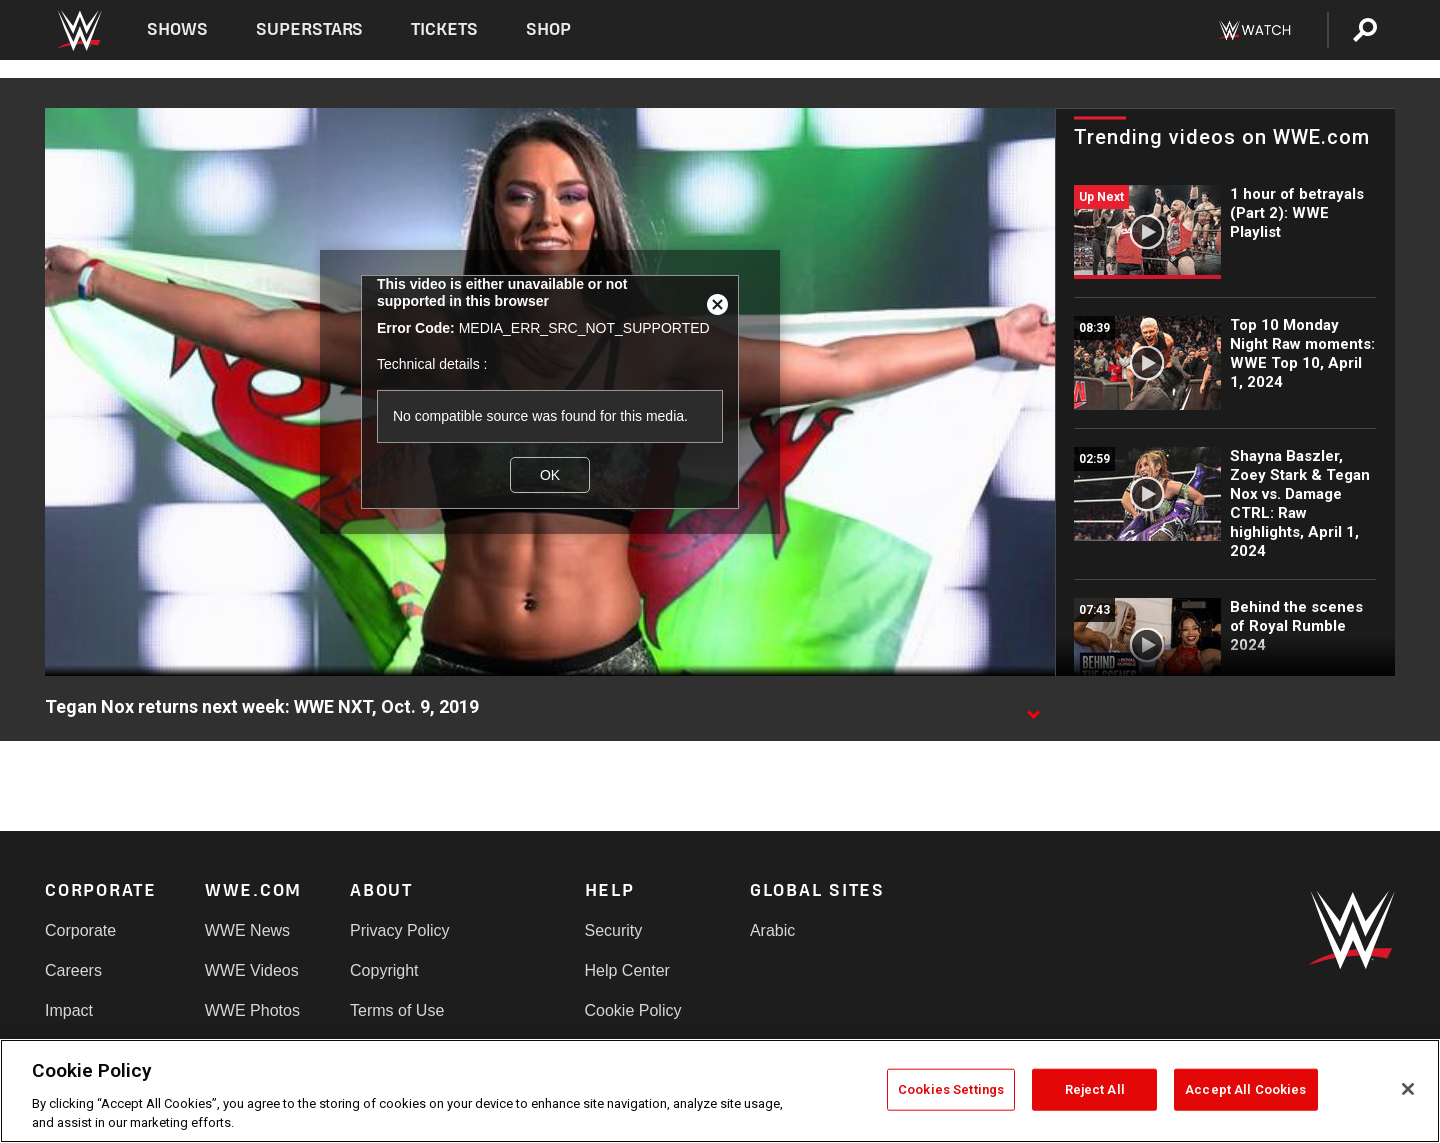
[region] (720, 1091)
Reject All (1095, 1089)
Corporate (80, 930)
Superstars (310, 29)
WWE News (247, 930)
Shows (177, 29)
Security (614, 930)
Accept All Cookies (1245, 1089)
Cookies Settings (951, 1089)
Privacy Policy (400, 930)
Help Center (627, 970)
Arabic (772, 930)
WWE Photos (252, 1010)
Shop (548, 29)
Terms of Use (397, 1010)
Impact (69, 1010)
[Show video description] (1033, 708)
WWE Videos (252, 970)
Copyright (384, 970)
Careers (73, 970)
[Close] (1408, 1089)
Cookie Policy (633, 1010)
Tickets (444, 29)
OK (550, 475)
